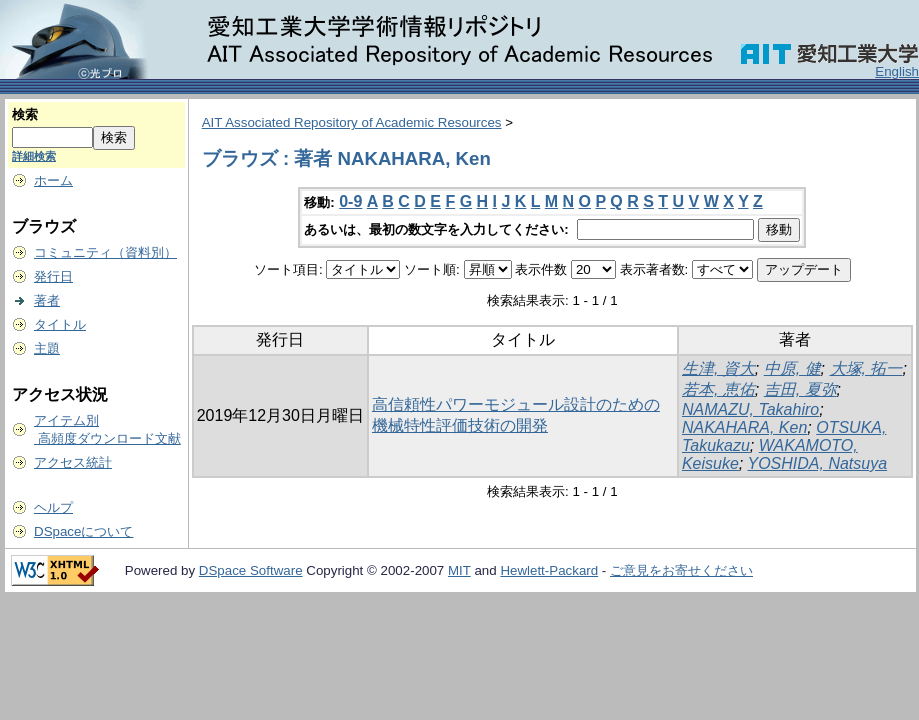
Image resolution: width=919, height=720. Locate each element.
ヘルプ (53, 507)
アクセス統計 (73, 462)
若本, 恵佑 (718, 389)
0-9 (350, 201)
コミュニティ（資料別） (105, 252)
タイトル (60, 324)
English (897, 71)
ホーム (53, 180)
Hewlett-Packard (549, 570)
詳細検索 (34, 156)
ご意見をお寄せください (681, 570)
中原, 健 (792, 368)
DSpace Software (251, 570)
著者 (47, 300)
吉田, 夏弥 (800, 389)
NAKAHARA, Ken (744, 427)
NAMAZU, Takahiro (750, 409)
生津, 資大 (718, 368)
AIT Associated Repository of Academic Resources (352, 122)
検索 (25, 114)
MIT (459, 570)
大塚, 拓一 (866, 368)
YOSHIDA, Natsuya (817, 463)
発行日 (53, 276)
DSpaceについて (83, 531)
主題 (47, 348)
